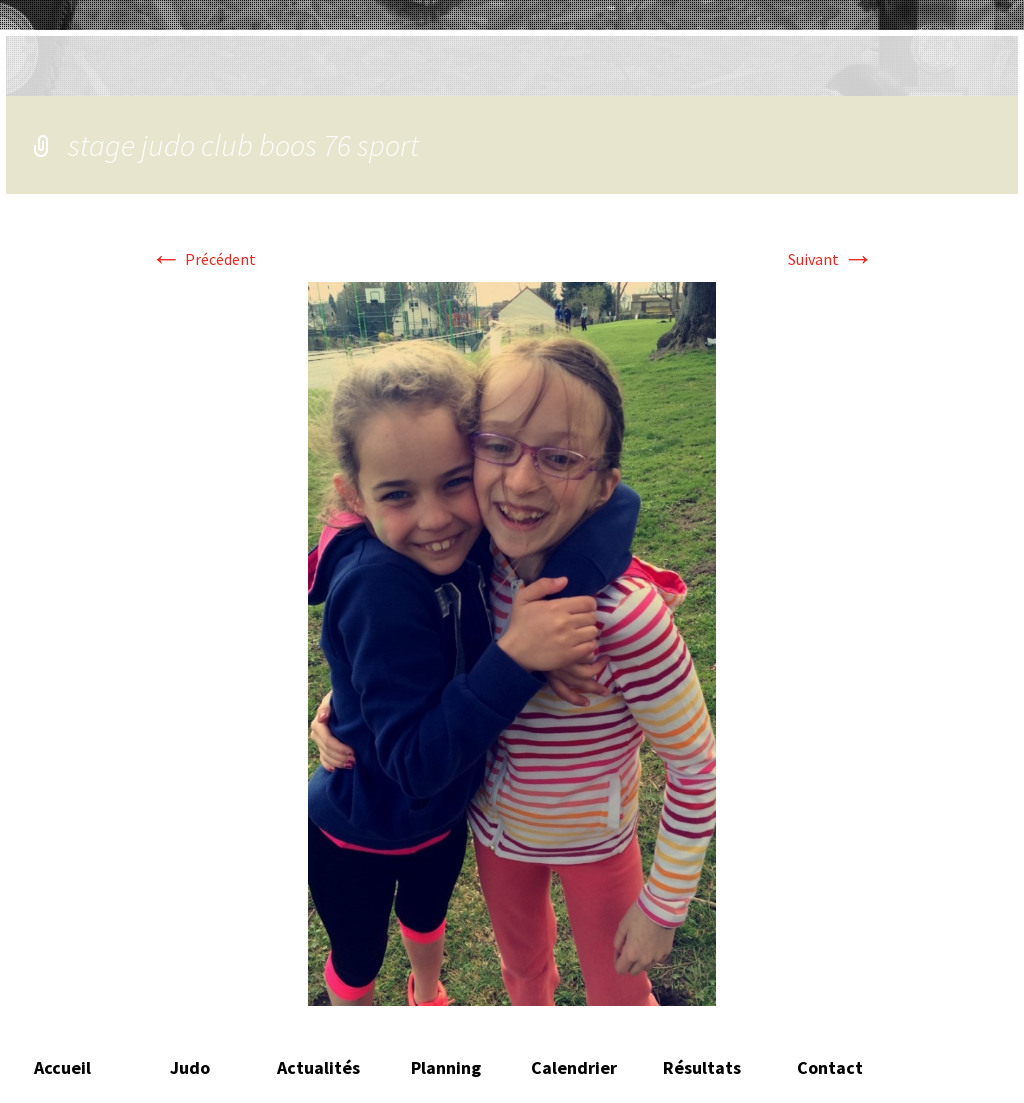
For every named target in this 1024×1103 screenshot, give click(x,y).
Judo (190, 1067)
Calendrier (574, 1067)
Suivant (831, 259)
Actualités (318, 1067)
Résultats (702, 1067)
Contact (830, 1067)
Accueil (62, 1067)
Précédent (203, 259)
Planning (446, 1067)
